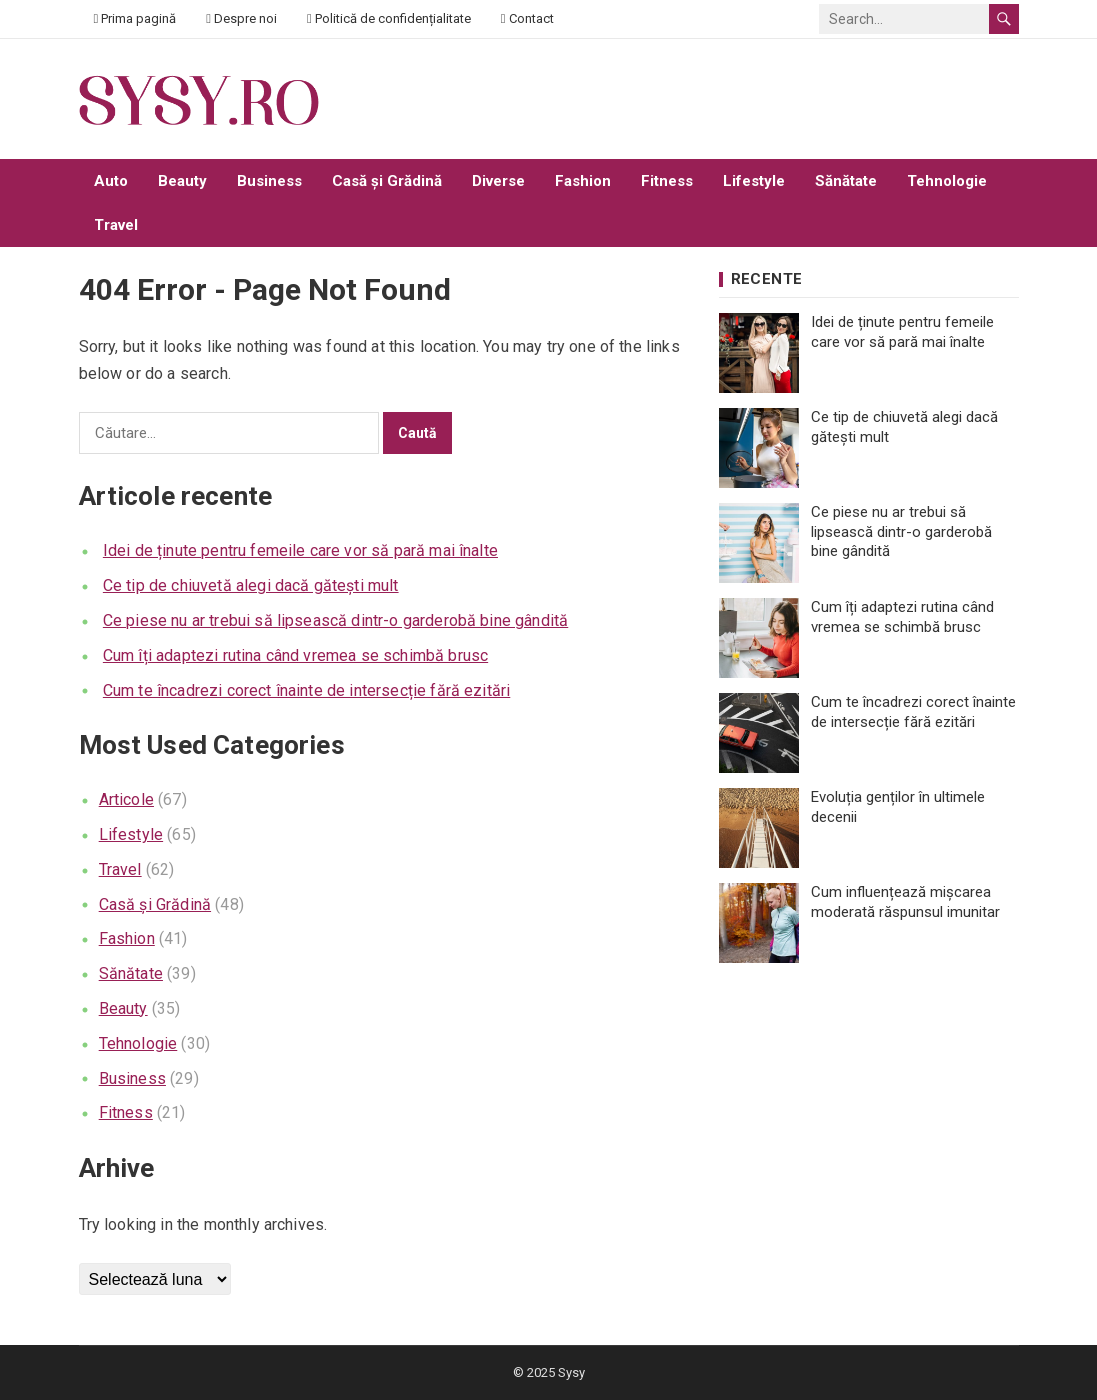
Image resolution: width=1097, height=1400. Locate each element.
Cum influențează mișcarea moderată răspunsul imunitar (905, 902)
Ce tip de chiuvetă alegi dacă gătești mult (251, 585)
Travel (116, 225)
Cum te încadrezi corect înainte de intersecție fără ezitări (306, 690)
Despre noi (241, 18)
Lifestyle (754, 181)
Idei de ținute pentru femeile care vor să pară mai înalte (300, 550)
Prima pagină (135, 18)
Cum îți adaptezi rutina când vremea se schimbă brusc (295, 655)
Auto (111, 181)
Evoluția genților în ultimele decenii (898, 807)
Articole (126, 799)
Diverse (498, 181)
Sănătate (846, 181)
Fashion (583, 181)
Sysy (571, 1372)
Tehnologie (947, 181)
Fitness (667, 181)
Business (269, 181)
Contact (527, 18)
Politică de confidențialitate (389, 18)
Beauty (182, 181)
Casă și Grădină (387, 181)
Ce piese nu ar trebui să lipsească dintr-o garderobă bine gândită (335, 620)
